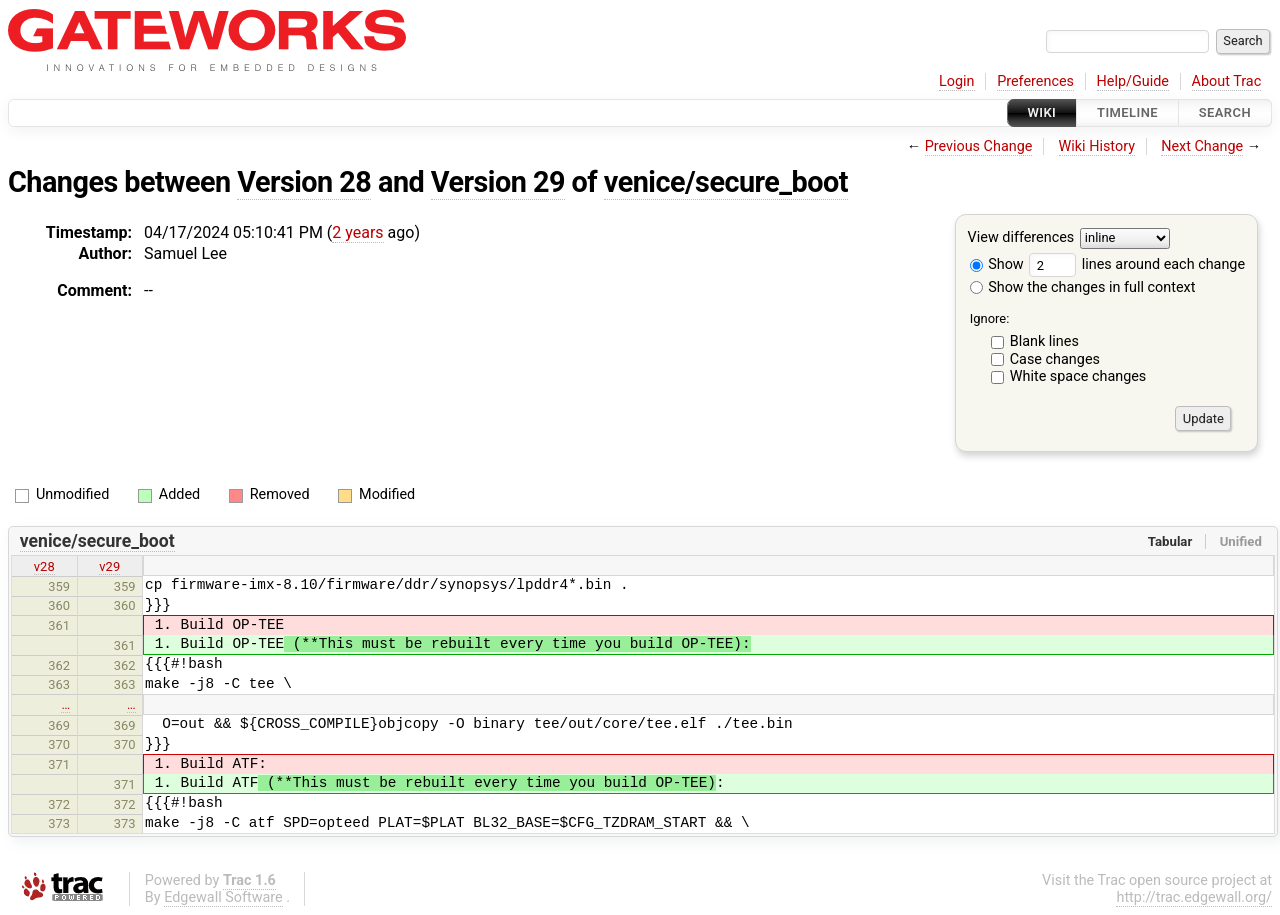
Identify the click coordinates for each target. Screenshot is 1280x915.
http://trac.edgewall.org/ (1194, 897)
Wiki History (1097, 146)
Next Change (1202, 146)
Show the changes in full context (1083, 287)
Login (957, 81)
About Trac (1227, 81)
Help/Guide (1133, 81)
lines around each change (1137, 264)
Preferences (1035, 81)
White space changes (1078, 376)
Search (1225, 112)
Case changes (1055, 359)
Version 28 (304, 182)
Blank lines (1044, 341)
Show (997, 264)
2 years (357, 232)
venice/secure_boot (726, 182)
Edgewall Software (223, 897)
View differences (1021, 238)
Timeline (1127, 112)
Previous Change (979, 146)
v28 (44, 566)
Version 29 (498, 182)
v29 (109, 566)
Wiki (1042, 112)
